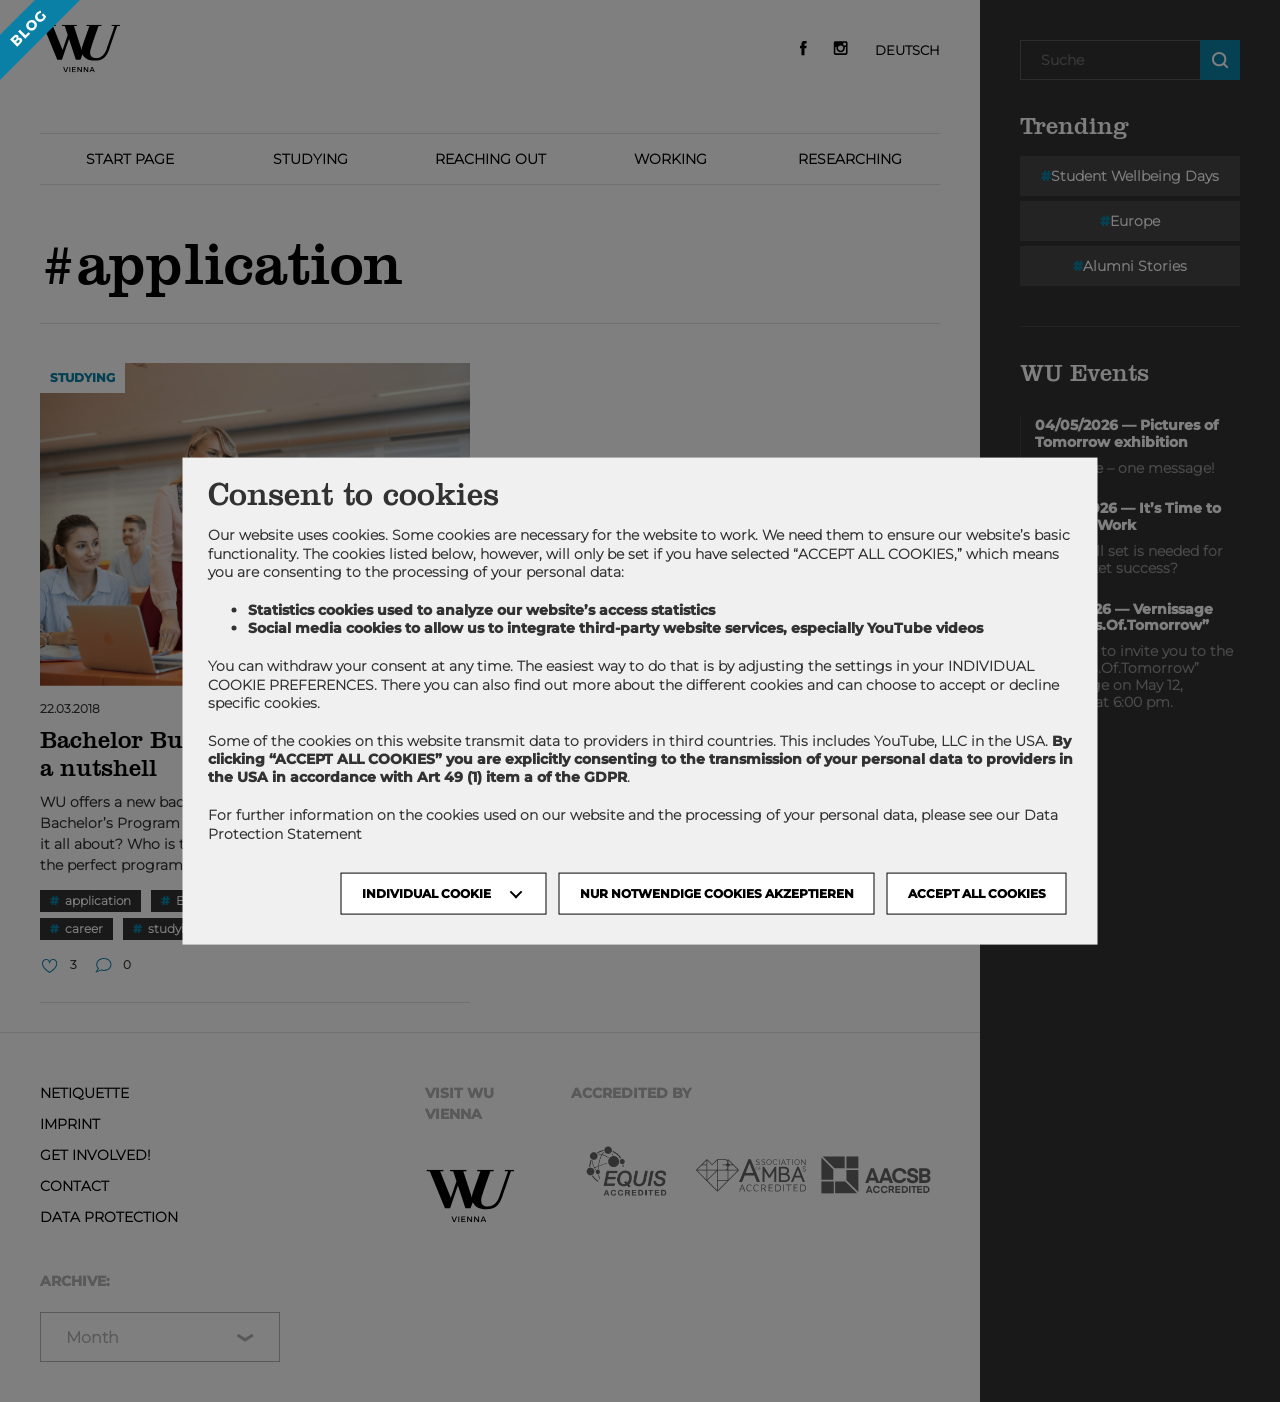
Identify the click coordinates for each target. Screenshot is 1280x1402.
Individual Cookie (426, 892)
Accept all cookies (977, 892)
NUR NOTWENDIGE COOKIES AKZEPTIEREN (717, 892)
